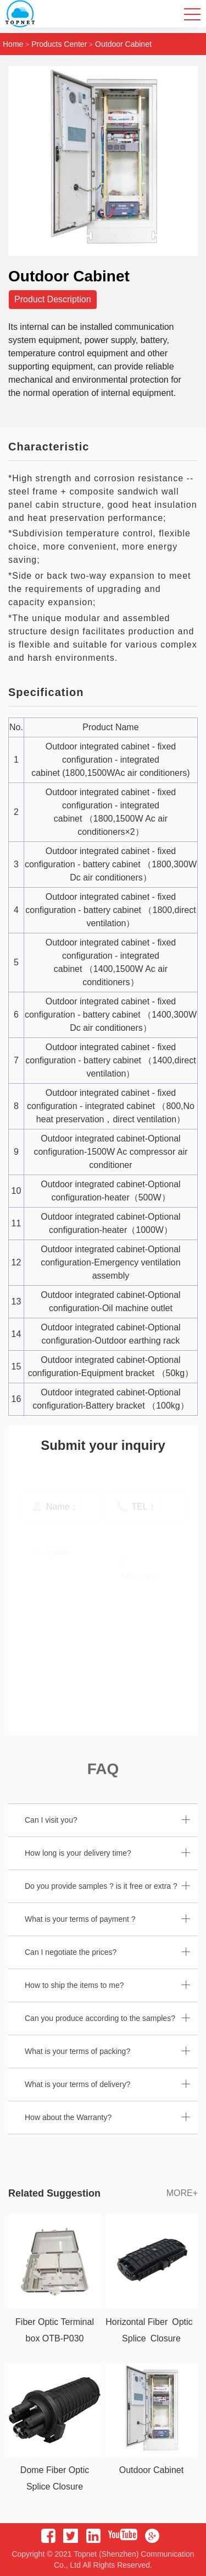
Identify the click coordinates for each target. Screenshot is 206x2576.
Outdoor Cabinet (123, 44)
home (13, 44)
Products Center (59, 44)
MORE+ (182, 2193)
